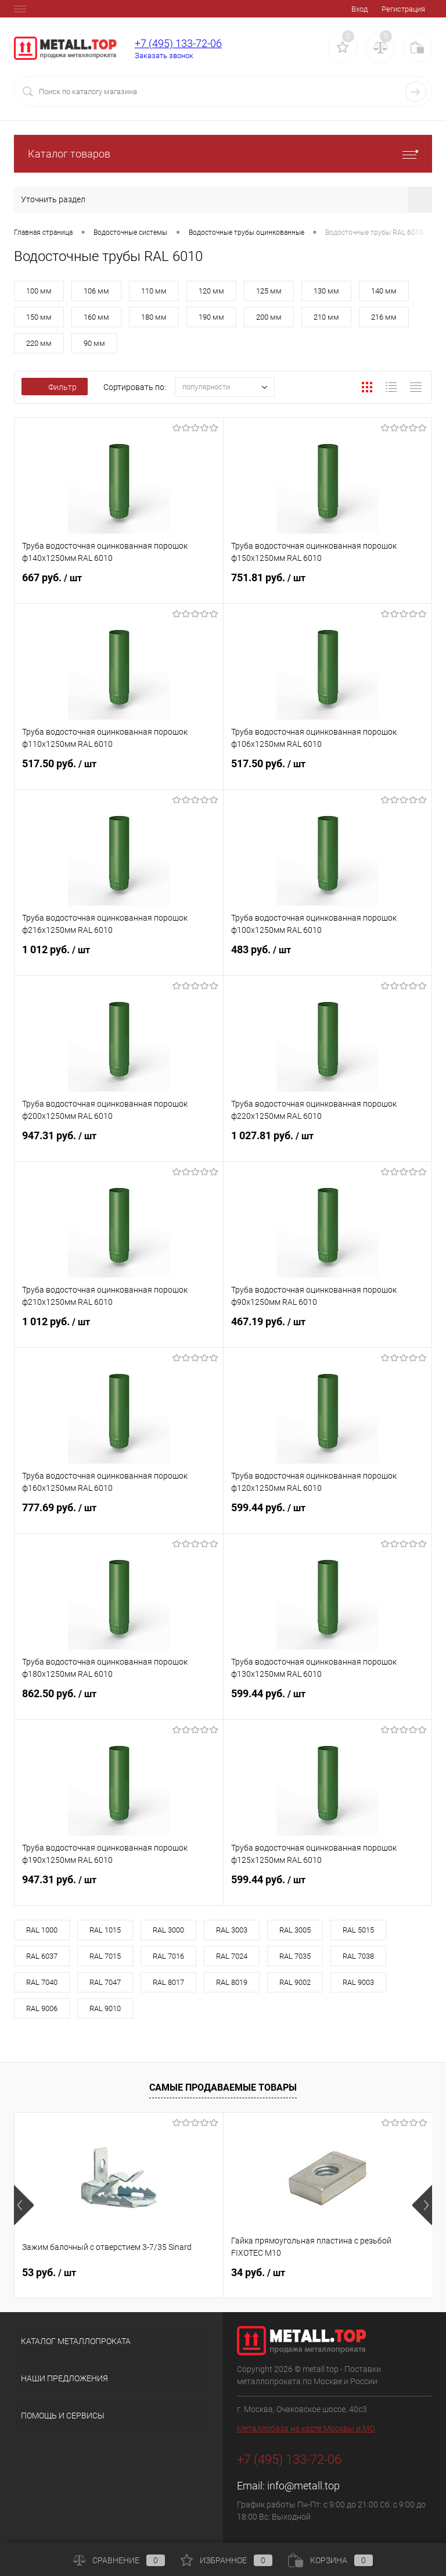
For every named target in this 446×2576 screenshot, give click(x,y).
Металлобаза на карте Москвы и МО (306, 2428)
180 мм (154, 317)
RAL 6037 (41, 1956)
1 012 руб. (118, 956)
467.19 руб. (328, 1328)
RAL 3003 (231, 1930)
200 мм (269, 317)
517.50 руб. (118, 770)
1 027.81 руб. (328, 1142)
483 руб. (328, 956)
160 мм (96, 317)
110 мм (154, 291)
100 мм (39, 291)
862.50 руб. (118, 1700)
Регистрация (403, 9)
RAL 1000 (41, 1930)
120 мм (211, 291)
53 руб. (49, 2272)
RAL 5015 (358, 1930)
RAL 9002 (295, 1982)
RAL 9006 (41, 2008)
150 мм (39, 317)
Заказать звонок (164, 55)
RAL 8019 (231, 1982)
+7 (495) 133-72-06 (178, 43)
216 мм (384, 317)
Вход (359, 9)
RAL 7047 (105, 1982)
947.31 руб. (118, 1142)
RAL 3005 (295, 1930)
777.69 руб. (118, 1514)
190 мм (211, 317)
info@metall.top (303, 2486)
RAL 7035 (295, 1956)
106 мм (96, 291)
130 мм (326, 291)
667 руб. (118, 584)
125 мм (269, 291)
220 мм (39, 343)
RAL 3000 (168, 1930)
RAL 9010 (105, 2008)
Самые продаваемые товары (223, 2087)
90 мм (94, 343)
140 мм (384, 291)
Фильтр (55, 387)
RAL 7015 (105, 1956)
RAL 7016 (168, 1956)
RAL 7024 (231, 1956)
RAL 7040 (41, 1982)
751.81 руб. (328, 584)
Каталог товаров (223, 154)
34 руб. (258, 2272)
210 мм (326, 317)
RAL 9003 (358, 1982)
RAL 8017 (168, 1982)
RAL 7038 (358, 1956)
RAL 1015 (105, 1930)
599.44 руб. (328, 1514)
